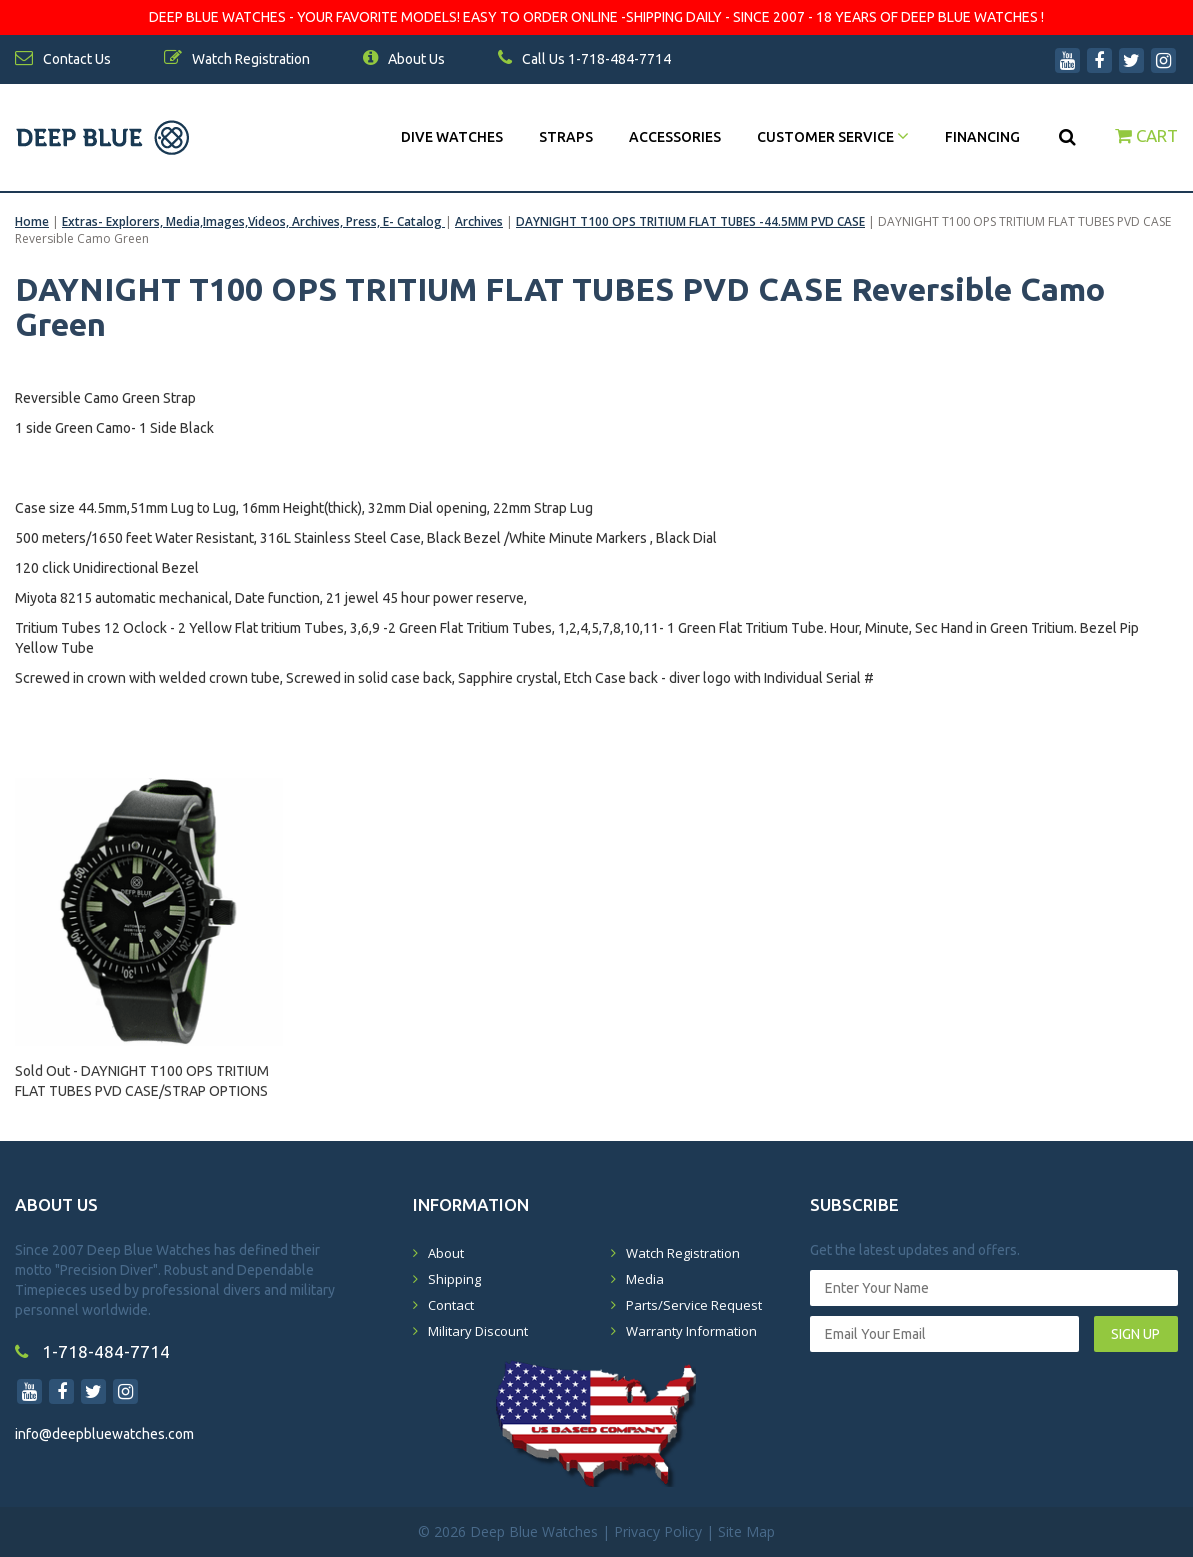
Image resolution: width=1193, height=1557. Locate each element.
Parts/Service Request (694, 1305)
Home (32, 221)
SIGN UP (1135, 1334)
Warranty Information (691, 1331)
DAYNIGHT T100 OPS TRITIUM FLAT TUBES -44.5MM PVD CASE (690, 221)
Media (645, 1279)
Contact (451, 1305)
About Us (404, 59)
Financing (982, 137)
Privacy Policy (658, 1531)
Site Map (746, 1531)
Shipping (454, 1279)
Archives (479, 221)
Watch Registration (683, 1253)
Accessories (675, 137)
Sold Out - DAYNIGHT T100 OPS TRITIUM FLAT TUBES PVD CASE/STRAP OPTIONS (142, 1081)
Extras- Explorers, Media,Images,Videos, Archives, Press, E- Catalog (253, 221)
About (446, 1253)
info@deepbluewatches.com (104, 1434)
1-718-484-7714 (92, 1351)
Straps (566, 137)
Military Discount (478, 1331)
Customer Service (833, 137)
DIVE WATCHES (452, 137)
